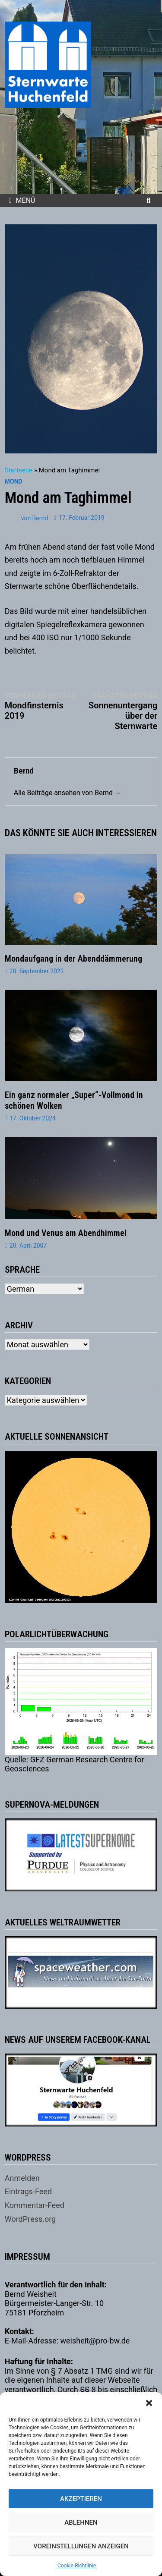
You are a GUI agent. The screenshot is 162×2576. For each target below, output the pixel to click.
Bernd (40, 517)
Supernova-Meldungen (52, 1804)
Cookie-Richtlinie (76, 2566)
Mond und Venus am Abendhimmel (66, 1233)
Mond (13, 481)
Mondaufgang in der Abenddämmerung (73, 958)
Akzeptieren (81, 2499)
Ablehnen (80, 2522)
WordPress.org (30, 2219)
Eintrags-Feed (28, 2191)
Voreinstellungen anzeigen (81, 2546)
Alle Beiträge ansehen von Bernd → (67, 793)
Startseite (19, 470)
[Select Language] (44, 1288)
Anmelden (22, 2178)
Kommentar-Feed (34, 2205)
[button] (149, 2403)
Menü (22, 200)
